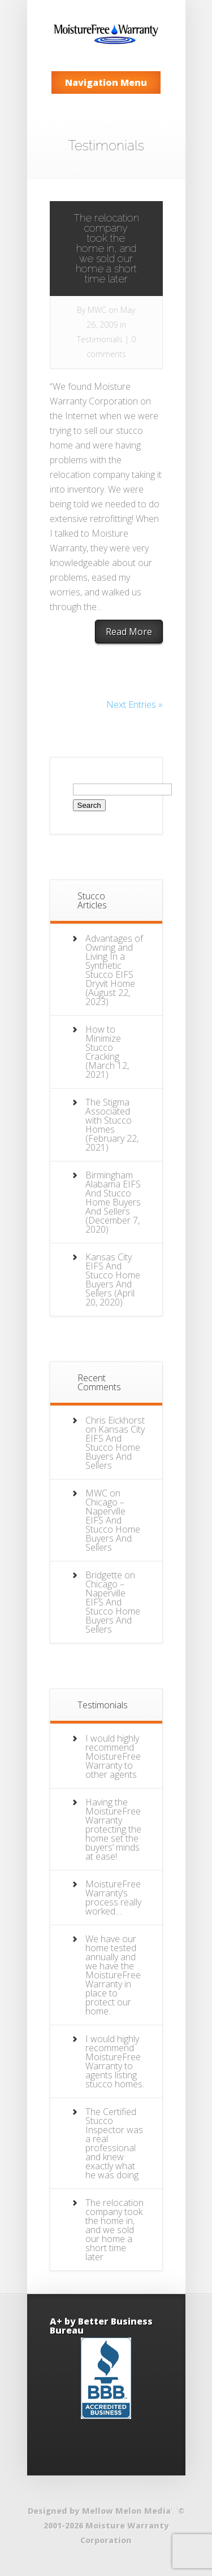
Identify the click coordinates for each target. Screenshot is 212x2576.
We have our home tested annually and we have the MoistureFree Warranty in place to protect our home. (113, 1975)
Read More (129, 631)
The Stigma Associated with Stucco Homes (108, 1115)
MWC (97, 309)
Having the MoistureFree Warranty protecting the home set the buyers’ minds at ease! (113, 1829)
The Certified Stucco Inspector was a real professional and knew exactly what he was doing (114, 2143)
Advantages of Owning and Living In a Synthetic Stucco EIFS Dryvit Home (114, 961)
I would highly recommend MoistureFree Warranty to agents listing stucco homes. (114, 2061)
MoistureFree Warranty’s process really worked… (113, 1897)
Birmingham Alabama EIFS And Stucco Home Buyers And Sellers (113, 1193)
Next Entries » (134, 704)
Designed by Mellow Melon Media (99, 2510)
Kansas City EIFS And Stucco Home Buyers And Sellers (112, 1275)
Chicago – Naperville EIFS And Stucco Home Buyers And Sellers (112, 1525)
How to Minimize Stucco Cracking (103, 1043)
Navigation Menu (106, 82)
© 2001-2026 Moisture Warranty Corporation (114, 2525)
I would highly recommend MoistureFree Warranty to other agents (113, 1756)
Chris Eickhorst (115, 1420)
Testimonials (100, 339)
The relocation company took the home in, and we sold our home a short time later (106, 248)
